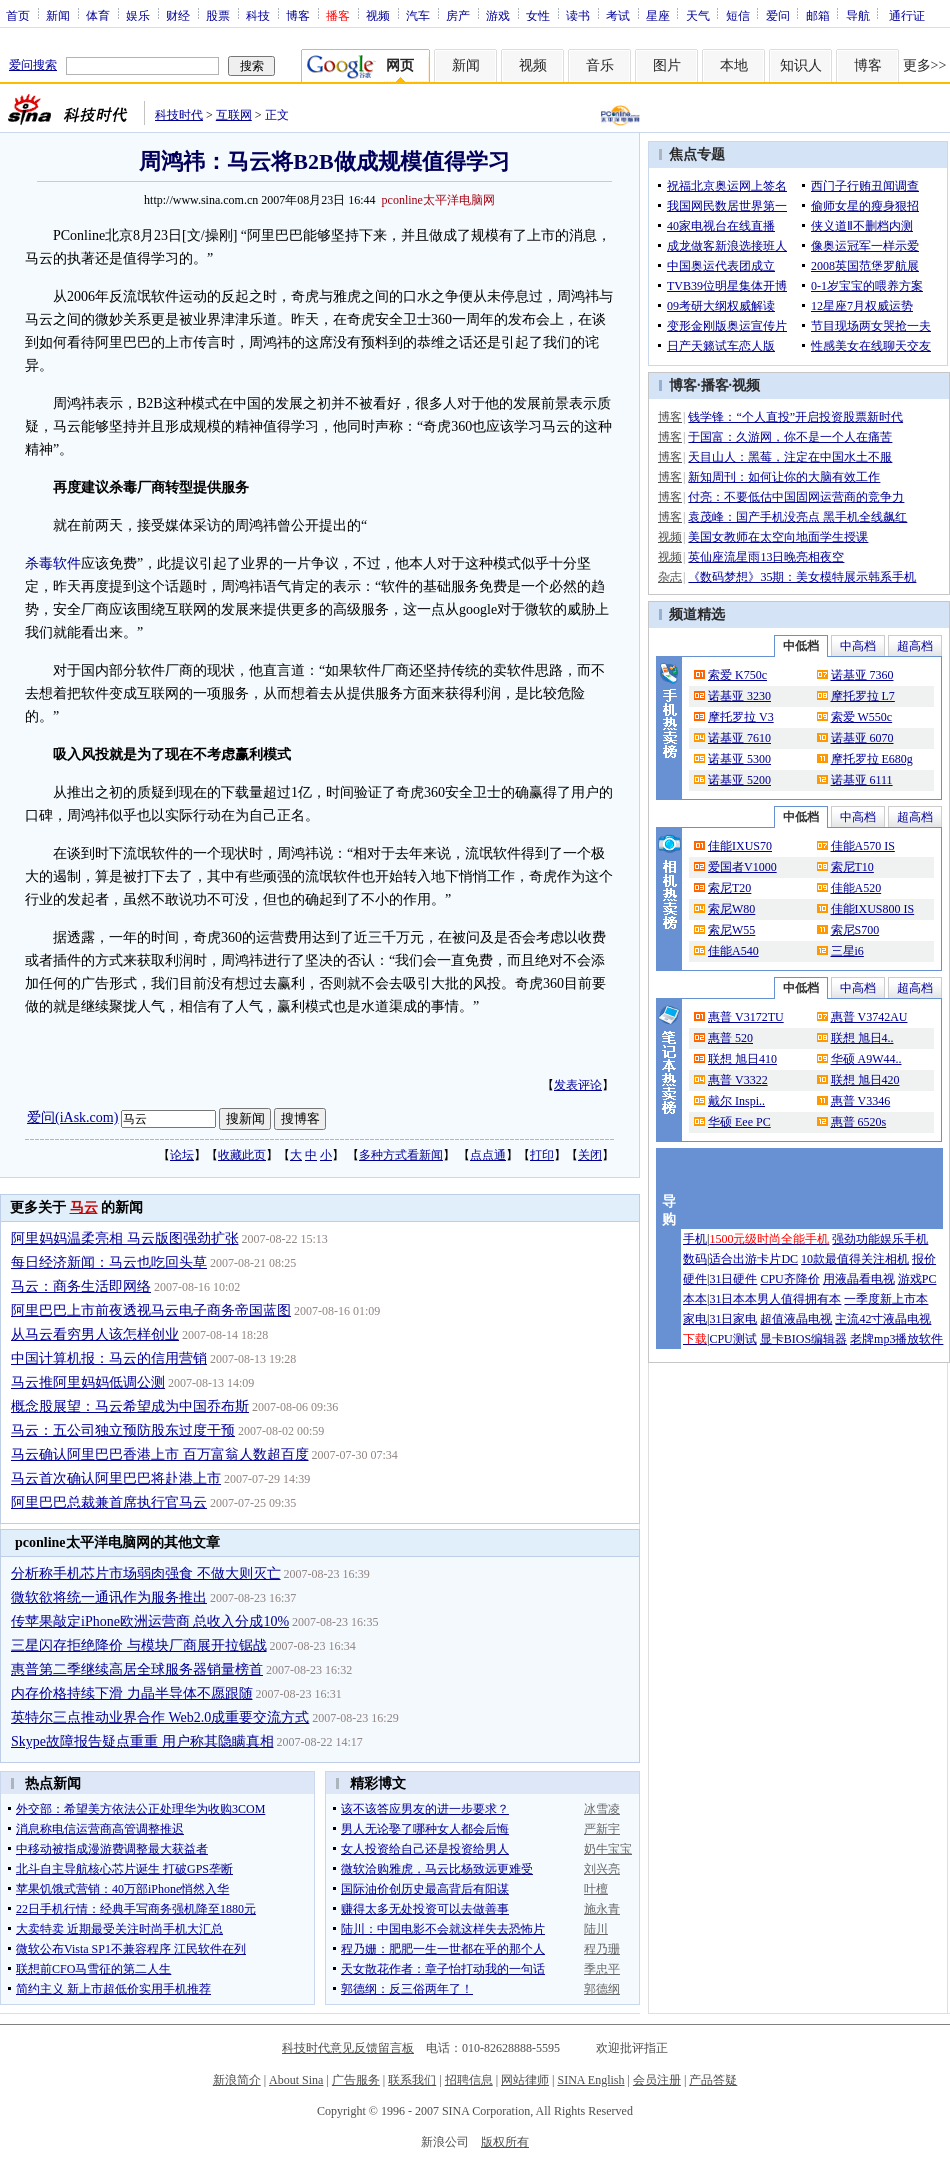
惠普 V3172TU (746, 1017)
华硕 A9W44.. (866, 1059)
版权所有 (505, 2142)
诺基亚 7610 (739, 738)
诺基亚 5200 (739, 780)
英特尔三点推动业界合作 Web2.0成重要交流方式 (160, 1717)
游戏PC (917, 1279)
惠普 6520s (859, 1122)
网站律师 (525, 2080)
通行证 (907, 15)
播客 (715, 385)
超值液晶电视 (796, 1319)
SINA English (590, 2080)
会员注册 (657, 2080)
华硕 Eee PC (739, 1122)
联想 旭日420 (865, 1080)
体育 (98, 15)
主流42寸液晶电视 (883, 1319)
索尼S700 (855, 930)
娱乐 (138, 15)
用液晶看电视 (859, 1279)
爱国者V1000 (742, 867)
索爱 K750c (737, 675)
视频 (378, 15)
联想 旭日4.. (862, 1038)
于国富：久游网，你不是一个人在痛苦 (790, 437)
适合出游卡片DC (753, 1259)
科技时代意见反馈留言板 (348, 2048)
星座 (658, 15)
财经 (178, 15)
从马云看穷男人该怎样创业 (95, 1334)
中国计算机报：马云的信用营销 (109, 1358)
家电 (695, 1319)
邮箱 (818, 15)
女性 (538, 15)
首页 (18, 15)
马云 (84, 1207)
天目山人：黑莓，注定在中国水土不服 (790, 457)
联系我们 (412, 2080)
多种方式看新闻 (401, 1155)
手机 (695, 1239)
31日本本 (733, 1299)
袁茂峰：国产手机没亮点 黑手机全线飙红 (797, 517)
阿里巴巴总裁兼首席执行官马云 (109, 1502)
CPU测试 (732, 1339)
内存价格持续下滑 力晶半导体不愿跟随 (132, 1693)
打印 (542, 1155)
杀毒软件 (53, 563)
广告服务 (356, 2080)
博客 (298, 15)
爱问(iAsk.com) (72, 1117)
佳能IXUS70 (740, 846)
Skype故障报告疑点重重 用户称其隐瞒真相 (142, 1741)
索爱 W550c (862, 717)
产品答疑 (713, 2080)
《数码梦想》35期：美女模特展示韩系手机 (802, 577)
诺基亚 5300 (739, 759)
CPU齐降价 (789, 1279)
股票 (218, 15)
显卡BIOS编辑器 (803, 1339)
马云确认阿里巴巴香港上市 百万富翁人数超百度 (160, 1454)
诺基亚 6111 (862, 780)
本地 (734, 65)
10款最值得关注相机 (855, 1259)
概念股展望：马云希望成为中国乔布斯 (130, 1406)
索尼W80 (731, 909)
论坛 (182, 1155)
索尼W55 (731, 930)
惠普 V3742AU (869, 1017)
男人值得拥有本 (799, 1299)
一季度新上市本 (886, 1299)
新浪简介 (237, 2080)
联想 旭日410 (742, 1059)
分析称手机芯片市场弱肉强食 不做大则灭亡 (146, 1573)
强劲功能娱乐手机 (880, 1239)
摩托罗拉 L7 (863, 696)
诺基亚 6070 (862, 738)
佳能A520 (856, 888)
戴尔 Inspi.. (736, 1101)
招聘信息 (469, 2080)
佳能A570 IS (863, 846)
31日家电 (733, 1319)
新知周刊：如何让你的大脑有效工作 (784, 477)
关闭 (590, 1155)
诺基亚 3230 (739, 696)
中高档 (858, 646)
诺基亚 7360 (862, 675)
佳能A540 (733, 951)
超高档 (915, 646)
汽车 (418, 15)
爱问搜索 (33, 65)
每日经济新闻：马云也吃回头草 (109, 1262)
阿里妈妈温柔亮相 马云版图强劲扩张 (125, 1238)
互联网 (234, 115)
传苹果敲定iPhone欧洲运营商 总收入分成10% (150, 1621)
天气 (698, 15)
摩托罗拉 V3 (741, 717)
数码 (695, 1259)
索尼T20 (729, 888)
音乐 (600, 65)
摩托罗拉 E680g (872, 759)
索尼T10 (852, 867)
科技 (258, 15)
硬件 (695, 1279)
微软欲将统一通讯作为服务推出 (109, 1597)
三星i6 (847, 951)
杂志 (670, 577)
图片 (667, 65)
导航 (858, 15)
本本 (695, 1299)
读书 (578, 15)
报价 (924, 1259)
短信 (738, 15)
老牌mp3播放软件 (896, 1339)
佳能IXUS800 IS (873, 909)
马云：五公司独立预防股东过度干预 (123, 1430)
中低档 (801, 646)
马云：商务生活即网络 (81, 1286)
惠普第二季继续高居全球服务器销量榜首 (137, 1669)
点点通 (488, 1155)
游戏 (498, 15)
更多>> (925, 65)
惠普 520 (730, 1038)
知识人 (801, 65)
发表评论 (578, 1085)
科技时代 (179, 115)
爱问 (778, 15)
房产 (458, 15)
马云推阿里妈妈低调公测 (88, 1382)
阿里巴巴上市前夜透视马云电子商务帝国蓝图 (151, 1310)
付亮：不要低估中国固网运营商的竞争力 (796, 497)
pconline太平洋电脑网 (438, 200)
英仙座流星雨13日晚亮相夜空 (766, 557)
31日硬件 (733, 1279)
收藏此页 (242, 1155)
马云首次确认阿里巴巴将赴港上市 (116, 1478)
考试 (618, 15)
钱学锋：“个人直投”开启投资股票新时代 (795, 417)
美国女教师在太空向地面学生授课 (778, 537)
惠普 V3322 (738, 1080)
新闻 (58, 15)
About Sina (296, 2080)
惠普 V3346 (861, 1101)
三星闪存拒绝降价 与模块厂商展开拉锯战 (139, 1645)
